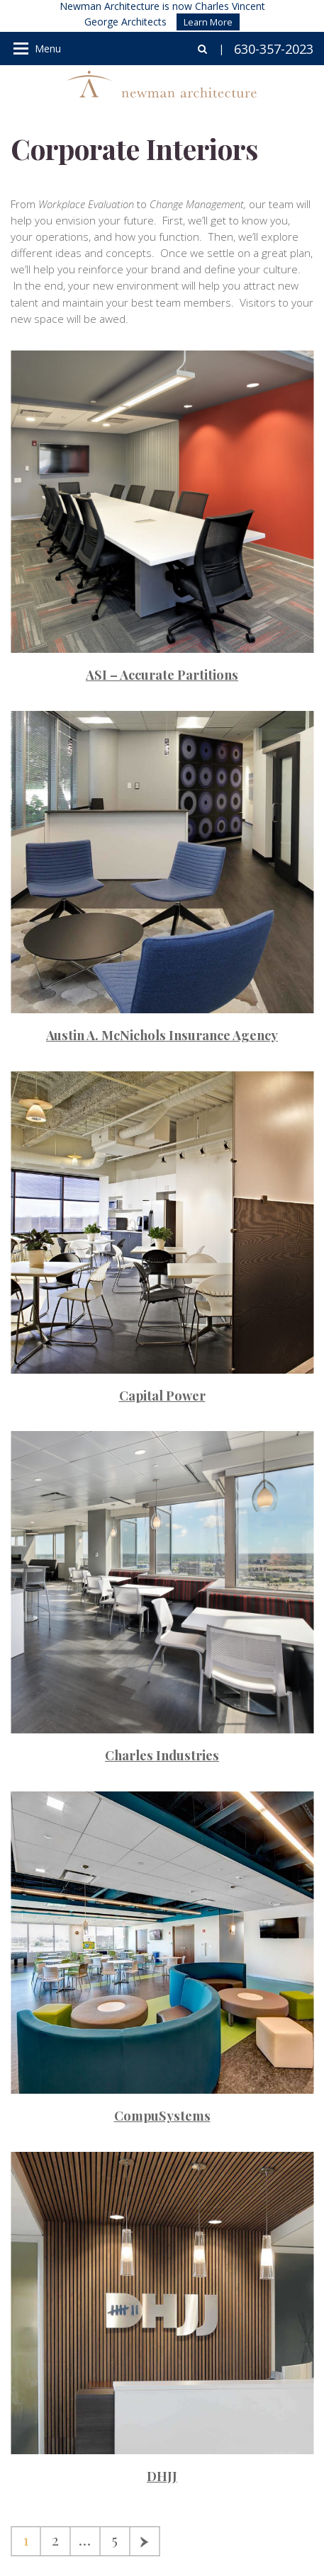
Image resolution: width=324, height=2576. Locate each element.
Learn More (208, 22)
